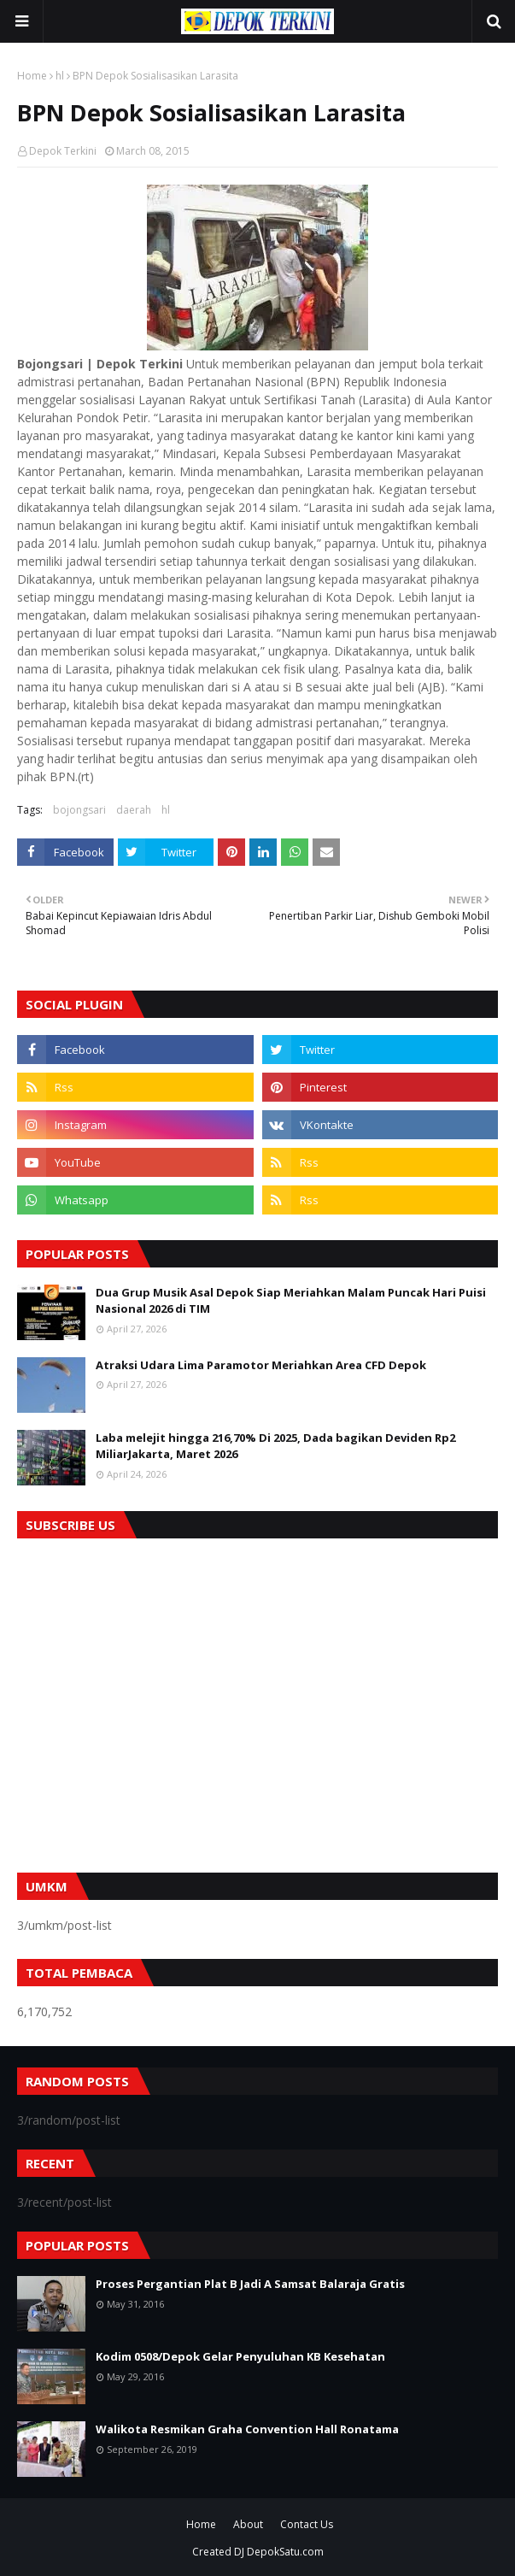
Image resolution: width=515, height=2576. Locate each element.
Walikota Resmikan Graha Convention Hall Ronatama (247, 2429)
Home (32, 75)
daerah (133, 810)
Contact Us (306, 2524)
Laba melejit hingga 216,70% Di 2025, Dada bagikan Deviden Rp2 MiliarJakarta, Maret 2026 (275, 1446)
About (248, 2524)
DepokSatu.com (285, 2551)
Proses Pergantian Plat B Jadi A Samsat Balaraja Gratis (250, 2283)
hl (60, 75)
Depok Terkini (63, 151)
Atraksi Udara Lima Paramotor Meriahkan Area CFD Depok (261, 1365)
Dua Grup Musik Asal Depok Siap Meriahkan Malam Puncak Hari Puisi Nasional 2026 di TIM (291, 1301)
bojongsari (79, 810)
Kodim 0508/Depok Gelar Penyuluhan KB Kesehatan (240, 2356)
